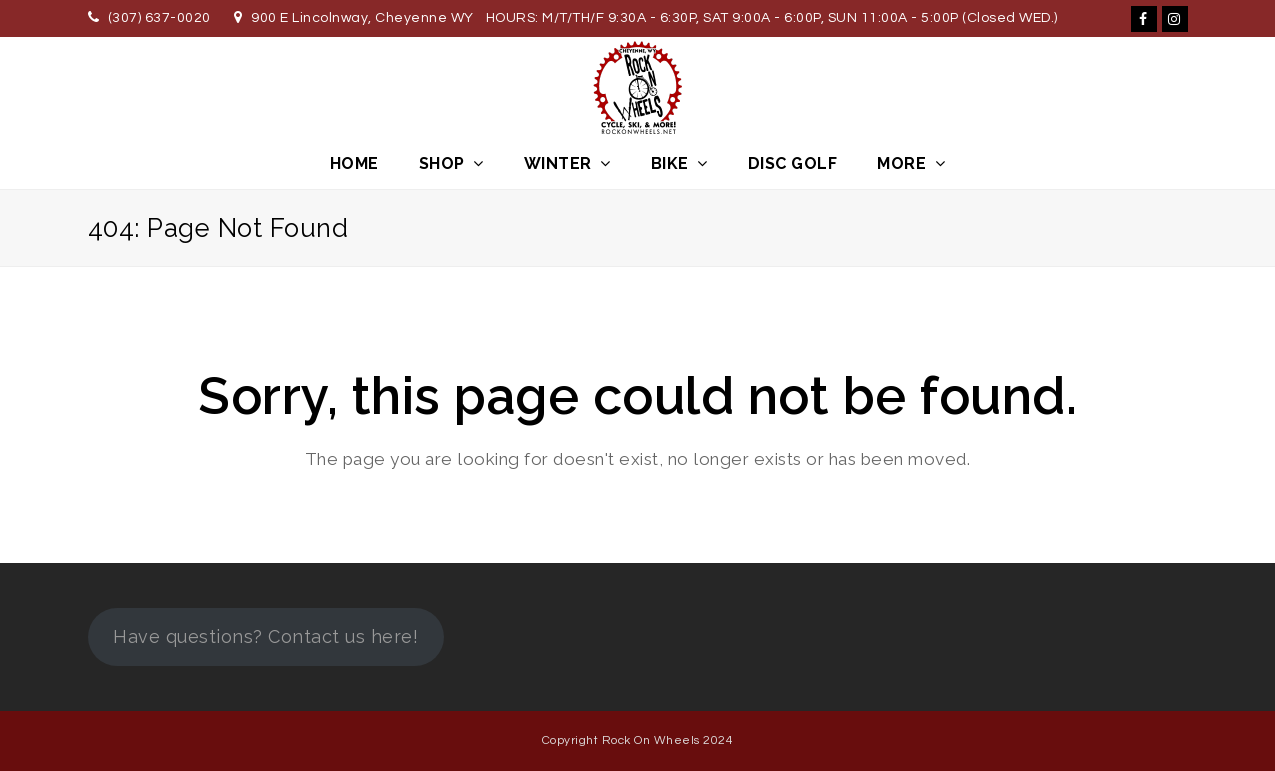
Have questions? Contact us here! (265, 636)
